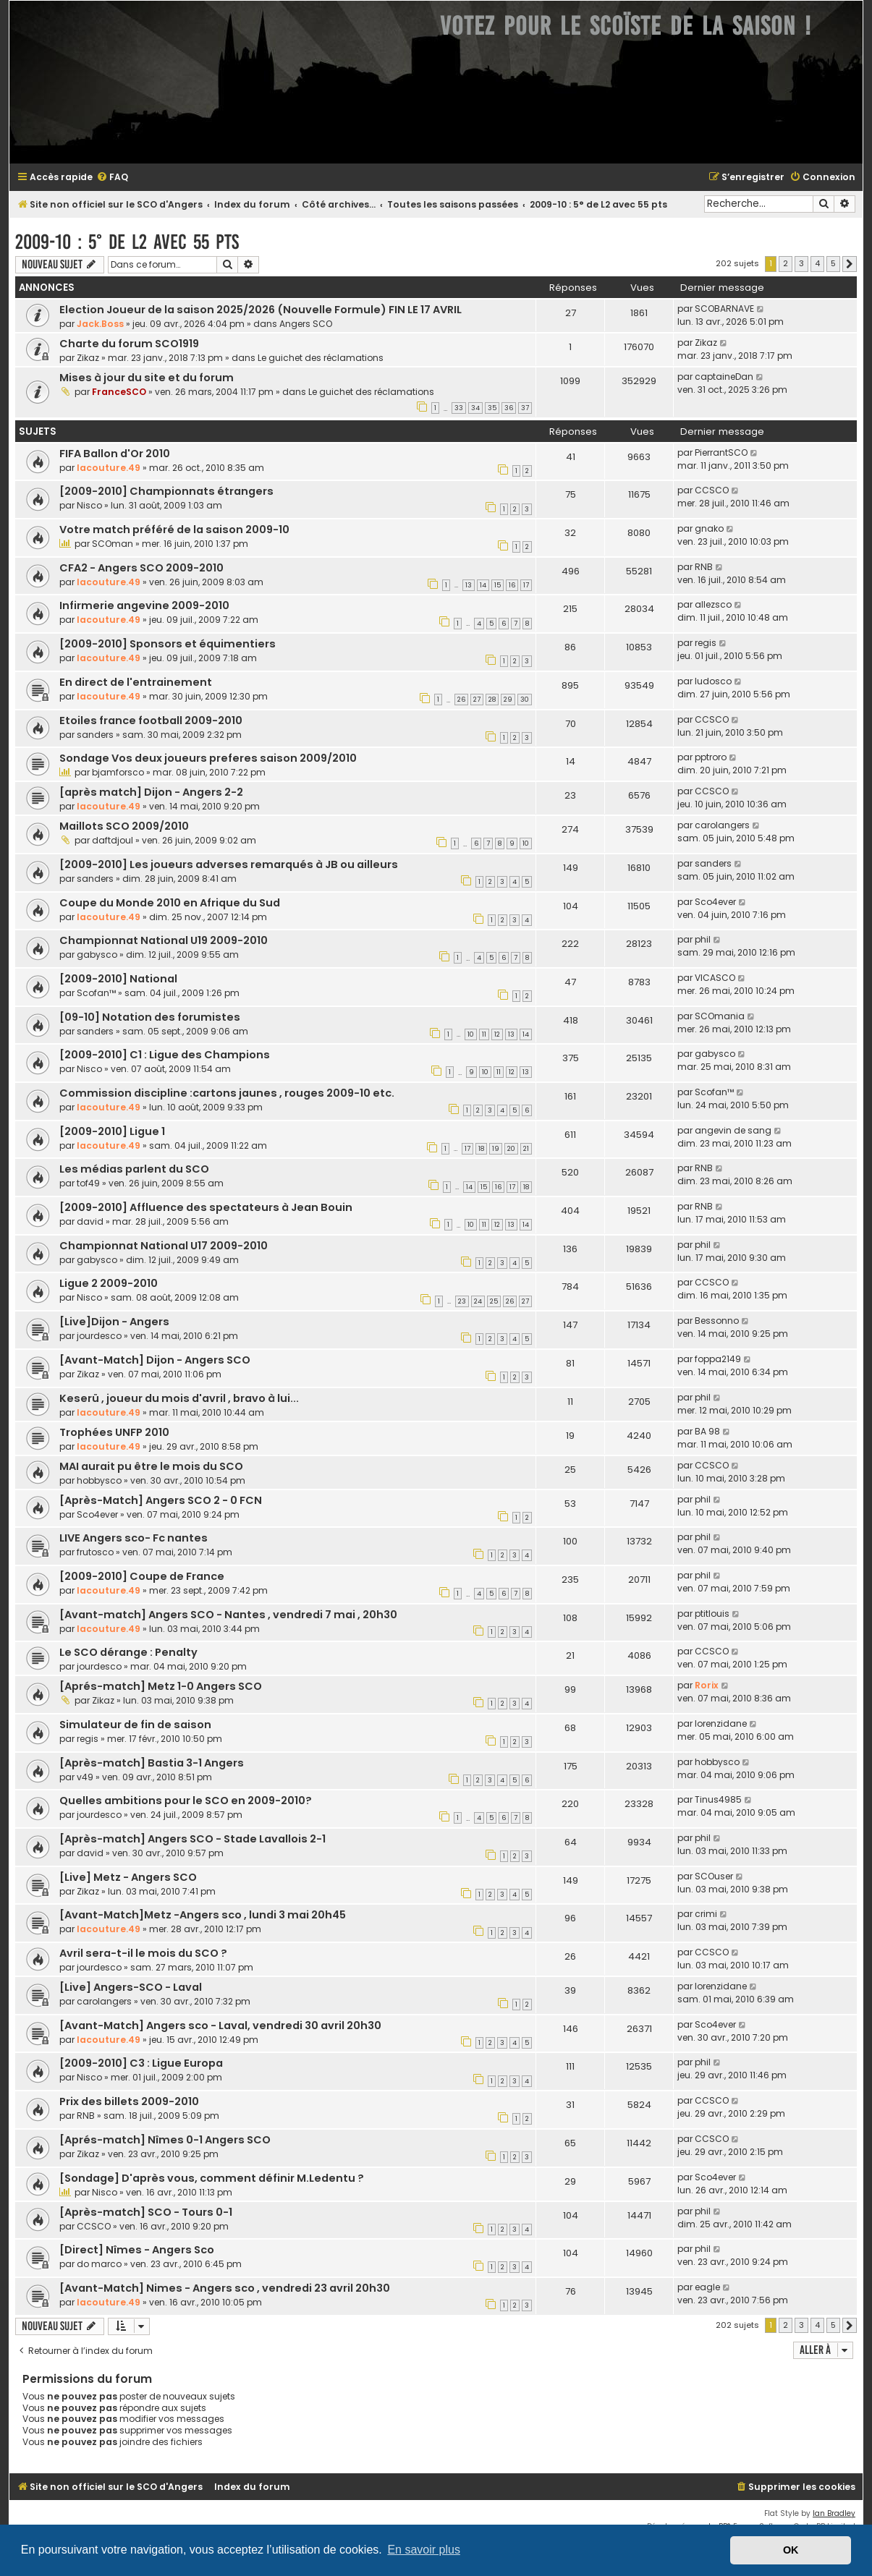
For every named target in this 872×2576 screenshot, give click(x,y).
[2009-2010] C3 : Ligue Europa (141, 2063)
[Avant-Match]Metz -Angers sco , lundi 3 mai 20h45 (202, 1915)
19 (495, 1148)
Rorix (707, 1685)
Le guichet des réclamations (321, 358)
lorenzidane (721, 1723)
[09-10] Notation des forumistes (149, 1017)
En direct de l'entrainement (135, 682)
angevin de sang (733, 1130)
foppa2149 (718, 1359)
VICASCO (715, 978)
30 (524, 699)
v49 (85, 1777)
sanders (95, 734)
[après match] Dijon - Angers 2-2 (151, 792)
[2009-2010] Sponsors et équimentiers (167, 644)
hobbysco (99, 1480)
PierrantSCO (721, 452)
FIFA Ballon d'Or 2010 (114, 453)
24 (478, 1301)
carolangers (722, 825)
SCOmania (720, 1016)
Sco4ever (715, 902)
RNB (704, 567)
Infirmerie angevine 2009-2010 (144, 605)
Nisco (89, 505)
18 (481, 1148)
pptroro (711, 757)
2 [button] (785, 263)
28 (492, 699)
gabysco (97, 954)
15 (497, 585)
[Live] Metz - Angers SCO (128, 1877)
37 (525, 408)
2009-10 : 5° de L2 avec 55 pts (127, 242)
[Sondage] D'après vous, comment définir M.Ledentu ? (211, 2178)
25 (494, 1301)
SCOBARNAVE (724, 308)
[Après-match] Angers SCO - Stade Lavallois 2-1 (192, 1839)
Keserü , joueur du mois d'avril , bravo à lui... (179, 1398)
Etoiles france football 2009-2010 (150, 720)
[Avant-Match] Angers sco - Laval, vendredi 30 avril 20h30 (220, 2025)
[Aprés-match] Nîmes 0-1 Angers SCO (165, 2140)
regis (705, 643)
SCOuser (714, 1876)
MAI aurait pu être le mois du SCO (151, 1466)
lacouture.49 (108, 468)
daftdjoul (112, 840)
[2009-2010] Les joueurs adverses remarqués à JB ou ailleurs (228, 864)
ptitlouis (712, 1613)
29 (508, 699)
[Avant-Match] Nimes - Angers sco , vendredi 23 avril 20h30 (224, 2288)
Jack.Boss (100, 324)
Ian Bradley (834, 2513)
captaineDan (724, 376)
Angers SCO (305, 324)
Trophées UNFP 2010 (114, 1432)
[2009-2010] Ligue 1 (112, 1131)
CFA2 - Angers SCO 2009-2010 (141, 568)
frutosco (95, 1552)
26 (461, 699)
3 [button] (801, 263)
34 (475, 408)
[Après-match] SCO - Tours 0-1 (145, 2212)
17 (526, 585)
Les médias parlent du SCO (134, 1169)
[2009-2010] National (118, 979)
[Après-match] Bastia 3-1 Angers (151, 1763)
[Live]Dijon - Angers (114, 1321)
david (90, 1221)
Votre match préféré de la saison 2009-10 (174, 529)
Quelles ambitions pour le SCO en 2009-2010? (185, 1800)
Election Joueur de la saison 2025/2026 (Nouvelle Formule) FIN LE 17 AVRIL (260, 309)
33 (458, 408)
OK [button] (791, 2550)
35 (492, 408)
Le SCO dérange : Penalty (128, 1652)
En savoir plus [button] (423, 2549)
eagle (707, 2287)
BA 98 (707, 1431)
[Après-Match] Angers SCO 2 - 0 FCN (160, 1500)
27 (477, 699)
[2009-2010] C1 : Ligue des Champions (164, 1054)
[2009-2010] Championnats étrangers (166, 491)
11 (484, 1034)
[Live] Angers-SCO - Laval (130, 1987)
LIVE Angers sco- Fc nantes (133, 1538)
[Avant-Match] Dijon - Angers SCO (154, 1360)
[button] (849, 264)
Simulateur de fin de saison (135, 1724)
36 (508, 408)
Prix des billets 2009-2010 (129, 2101)
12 (497, 1034)
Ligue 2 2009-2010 (108, 1283)
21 (526, 1148)
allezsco (713, 604)
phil (703, 939)
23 (462, 1301)
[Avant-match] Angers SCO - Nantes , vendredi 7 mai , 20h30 (228, 1614)
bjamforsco (118, 772)
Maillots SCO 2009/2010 (124, 826)
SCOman (112, 543)
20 (511, 1148)
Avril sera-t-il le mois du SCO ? (143, 1953)
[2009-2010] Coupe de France (141, 1576)
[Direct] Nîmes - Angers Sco (136, 2250)
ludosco (713, 681)
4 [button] (817, 263)
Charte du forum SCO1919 (129, 343)
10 (525, 843)
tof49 (88, 1183)
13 (468, 585)
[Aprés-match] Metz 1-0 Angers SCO (160, 1686)
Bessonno (717, 1320)
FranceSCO (119, 392)
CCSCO (712, 490)
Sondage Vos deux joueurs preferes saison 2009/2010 (208, 758)
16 (512, 585)
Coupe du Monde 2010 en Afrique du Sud (169, 903)
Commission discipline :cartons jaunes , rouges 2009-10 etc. (226, 1093)
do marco (99, 2264)
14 (483, 585)
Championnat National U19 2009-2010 (163, 940)
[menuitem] (112, 177)
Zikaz (88, 358)
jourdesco (99, 1336)
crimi (706, 1914)
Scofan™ (96, 993)
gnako (709, 528)
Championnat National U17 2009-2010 (163, 1245)
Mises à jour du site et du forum (146, 377)
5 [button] (833, 263)
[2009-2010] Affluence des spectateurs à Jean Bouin (205, 1207)
